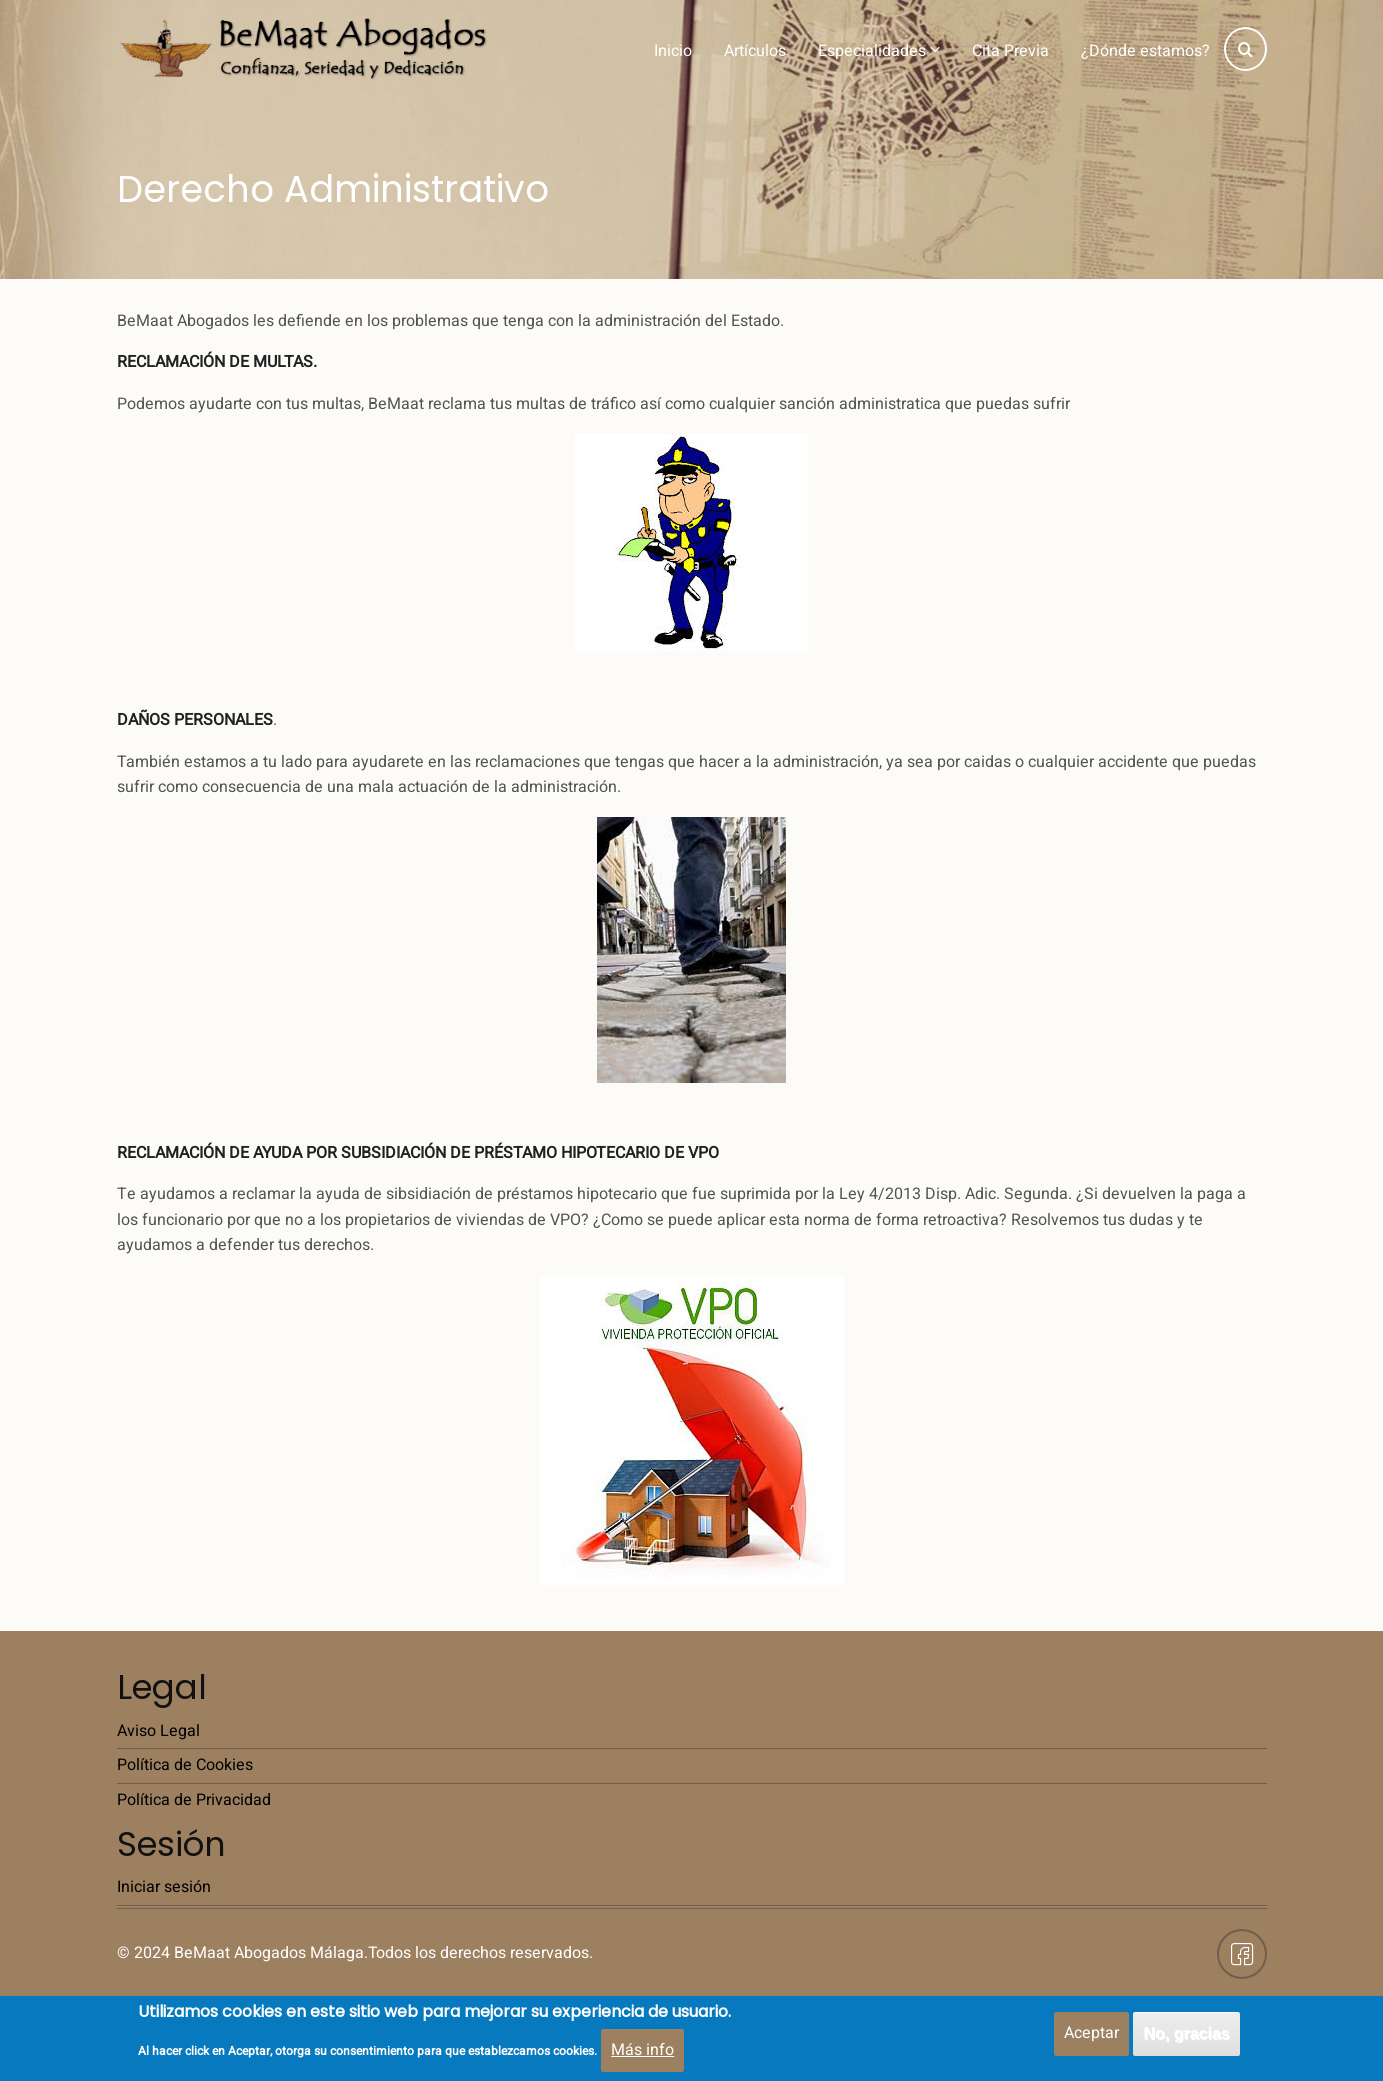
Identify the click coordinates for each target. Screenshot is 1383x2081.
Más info (642, 2053)
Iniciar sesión (164, 1887)
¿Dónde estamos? (1145, 51)
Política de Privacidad (194, 1800)
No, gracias (1186, 2037)
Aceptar (1091, 2037)
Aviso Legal (158, 1731)
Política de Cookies (185, 1765)
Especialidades (879, 51)
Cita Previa (1010, 51)
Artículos (755, 51)
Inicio (673, 51)
